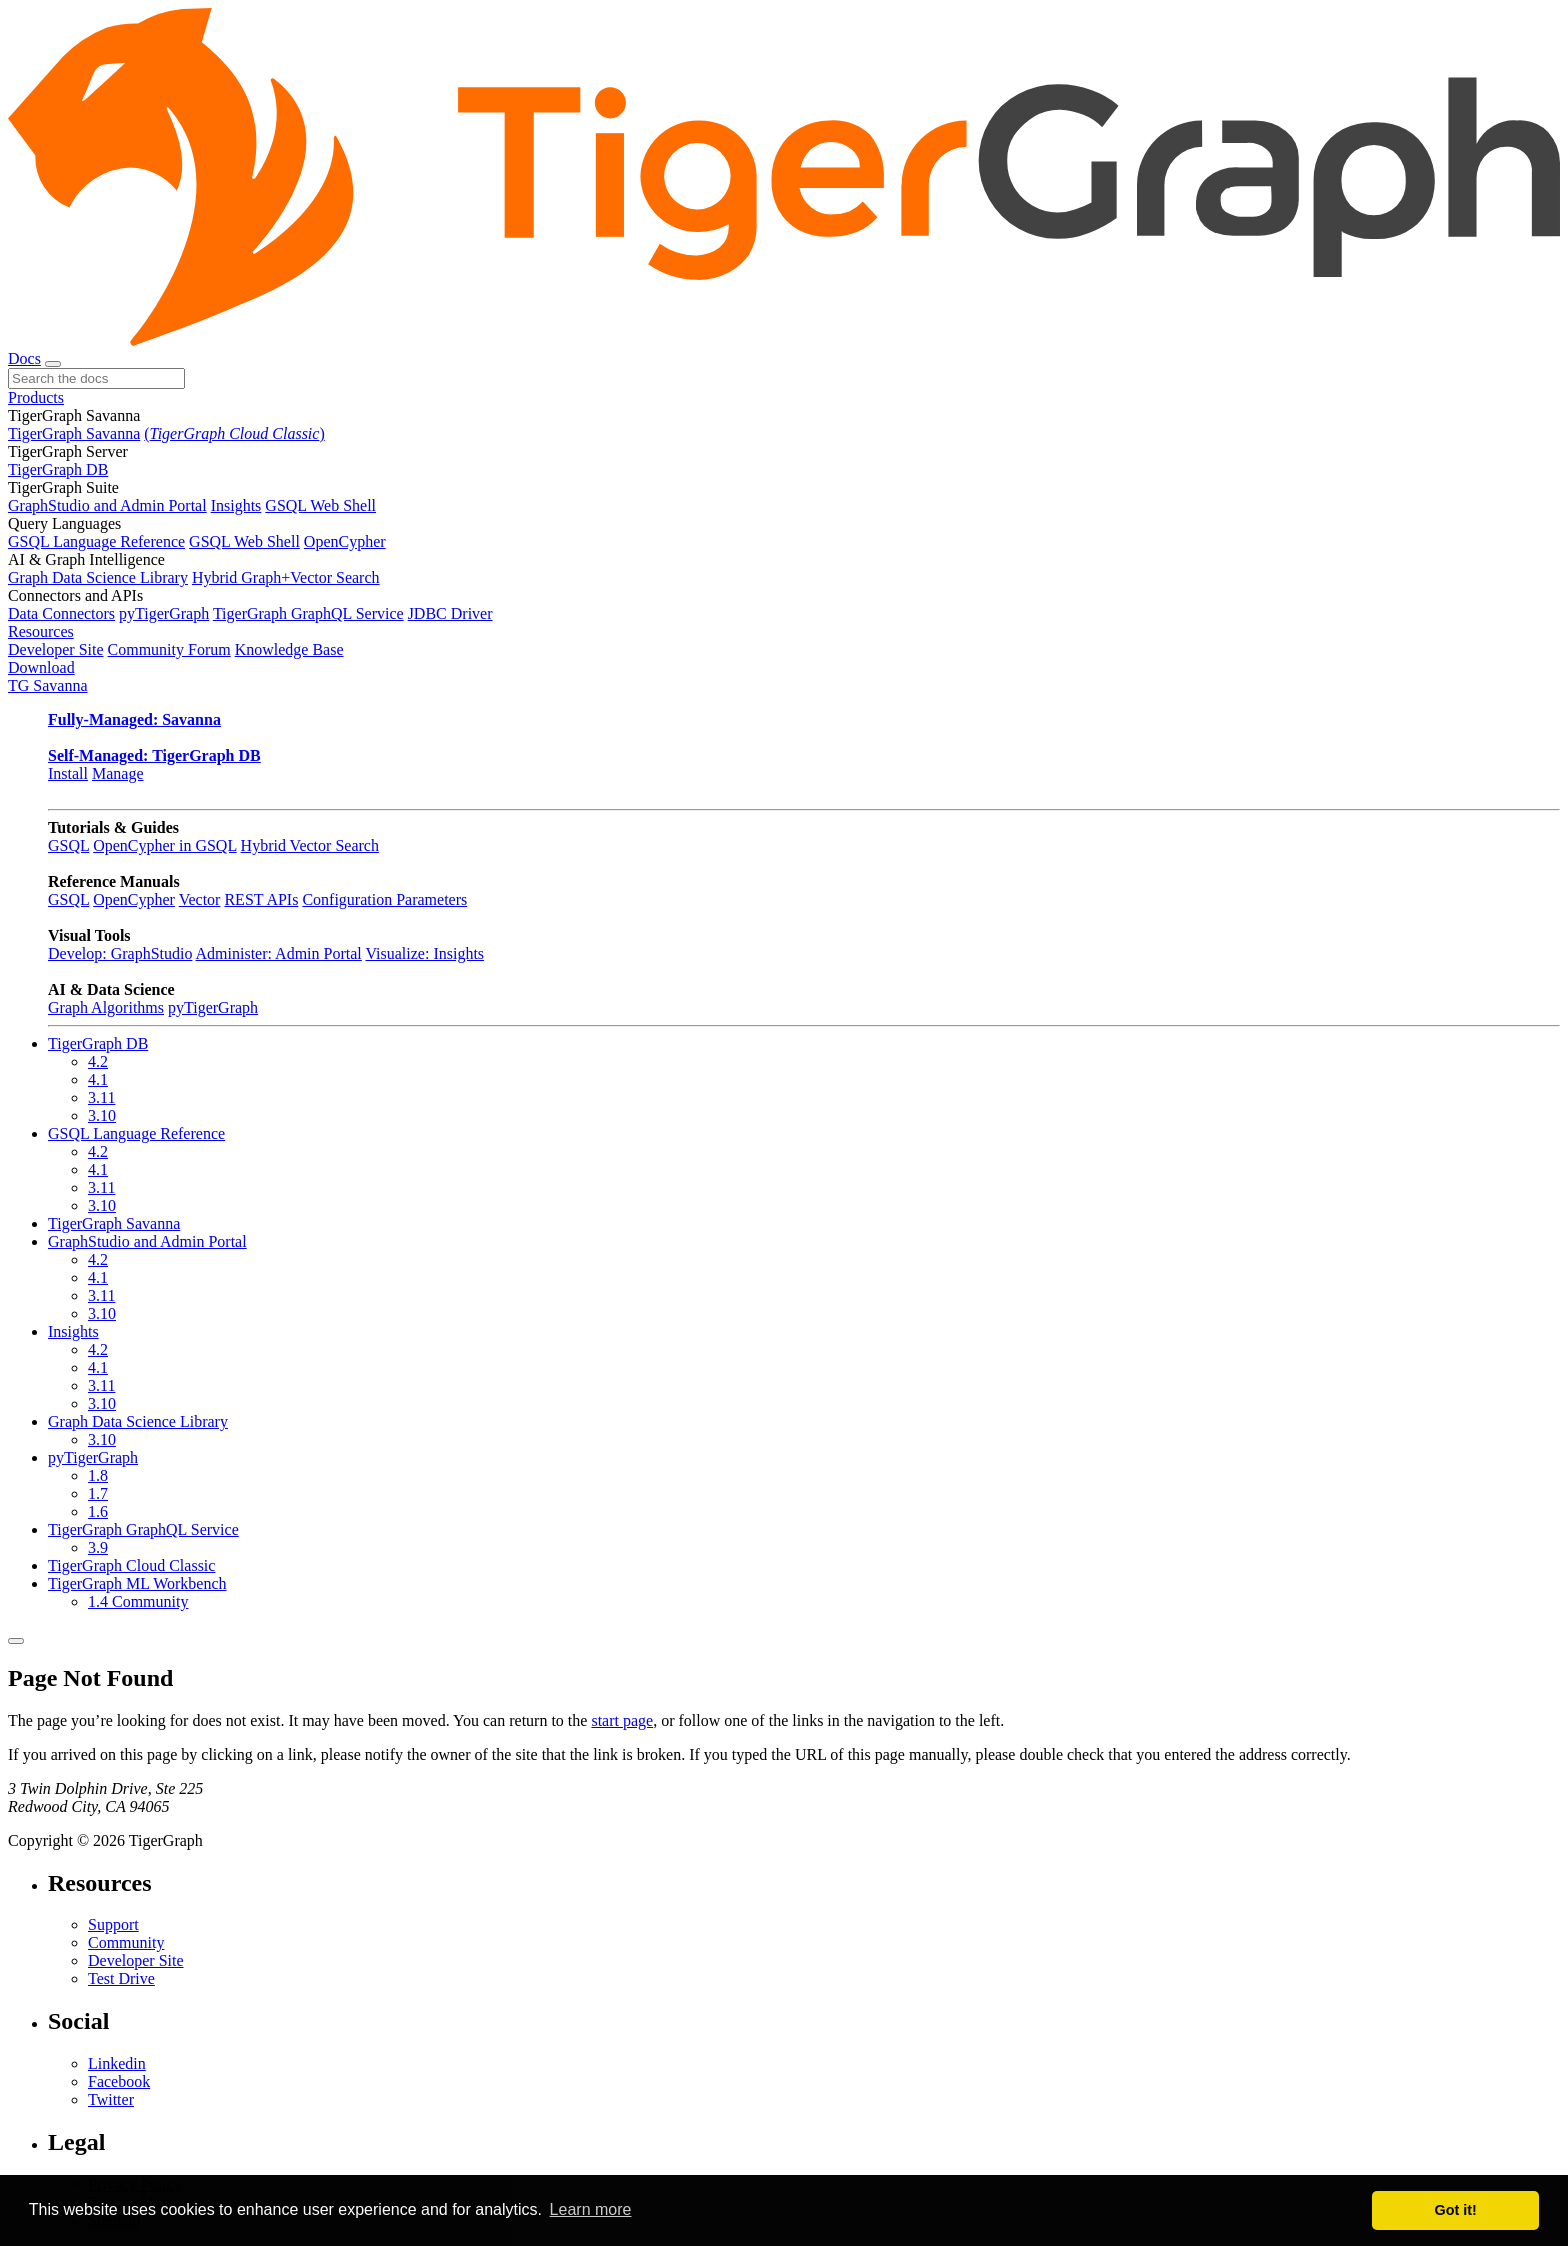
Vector (200, 899)
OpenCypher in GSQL (164, 845)
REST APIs (261, 899)
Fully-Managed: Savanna (134, 719)
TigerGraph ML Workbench (137, 1583)
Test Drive (121, 1978)
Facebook (119, 2081)
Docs (24, 358)
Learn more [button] (591, 2209)
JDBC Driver (450, 613)
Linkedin (117, 2063)
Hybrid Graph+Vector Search (286, 577)
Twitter (111, 2099)
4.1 (98, 1079)
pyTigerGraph (164, 613)
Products (36, 397)
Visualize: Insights (424, 953)
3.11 (101, 1097)
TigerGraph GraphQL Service (308, 613)
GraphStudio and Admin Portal (107, 505)
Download (41, 667)
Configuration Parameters (384, 899)
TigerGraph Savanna (74, 433)
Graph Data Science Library (98, 577)
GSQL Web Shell (320, 505)
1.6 (98, 1511)
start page (622, 1720)
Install (68, 773)
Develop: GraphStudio (120, 953)
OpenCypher (345, 541)
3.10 (102, 1115)
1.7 (98, 1493)
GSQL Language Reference (96, 541)
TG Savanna (48, 685)
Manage (118, 773)
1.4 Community (138, 1601)
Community (126, 1942)
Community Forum (169, 649)
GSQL (68, 845)
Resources (41, 631)
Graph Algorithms (106, 1007)
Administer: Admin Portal (279, 953)
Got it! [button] (1456, 2210)
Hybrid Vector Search (310, 845)
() (234, 433)
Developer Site (56, 649)
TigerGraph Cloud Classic (131, 1565)
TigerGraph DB (58, 469)
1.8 (98, 1475)
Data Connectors (61, 613)
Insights (236, 505)
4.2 (98, 1061)
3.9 (98, 1547)
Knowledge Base (289, 649)
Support (113, 1924)
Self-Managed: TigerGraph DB (154, 755)
